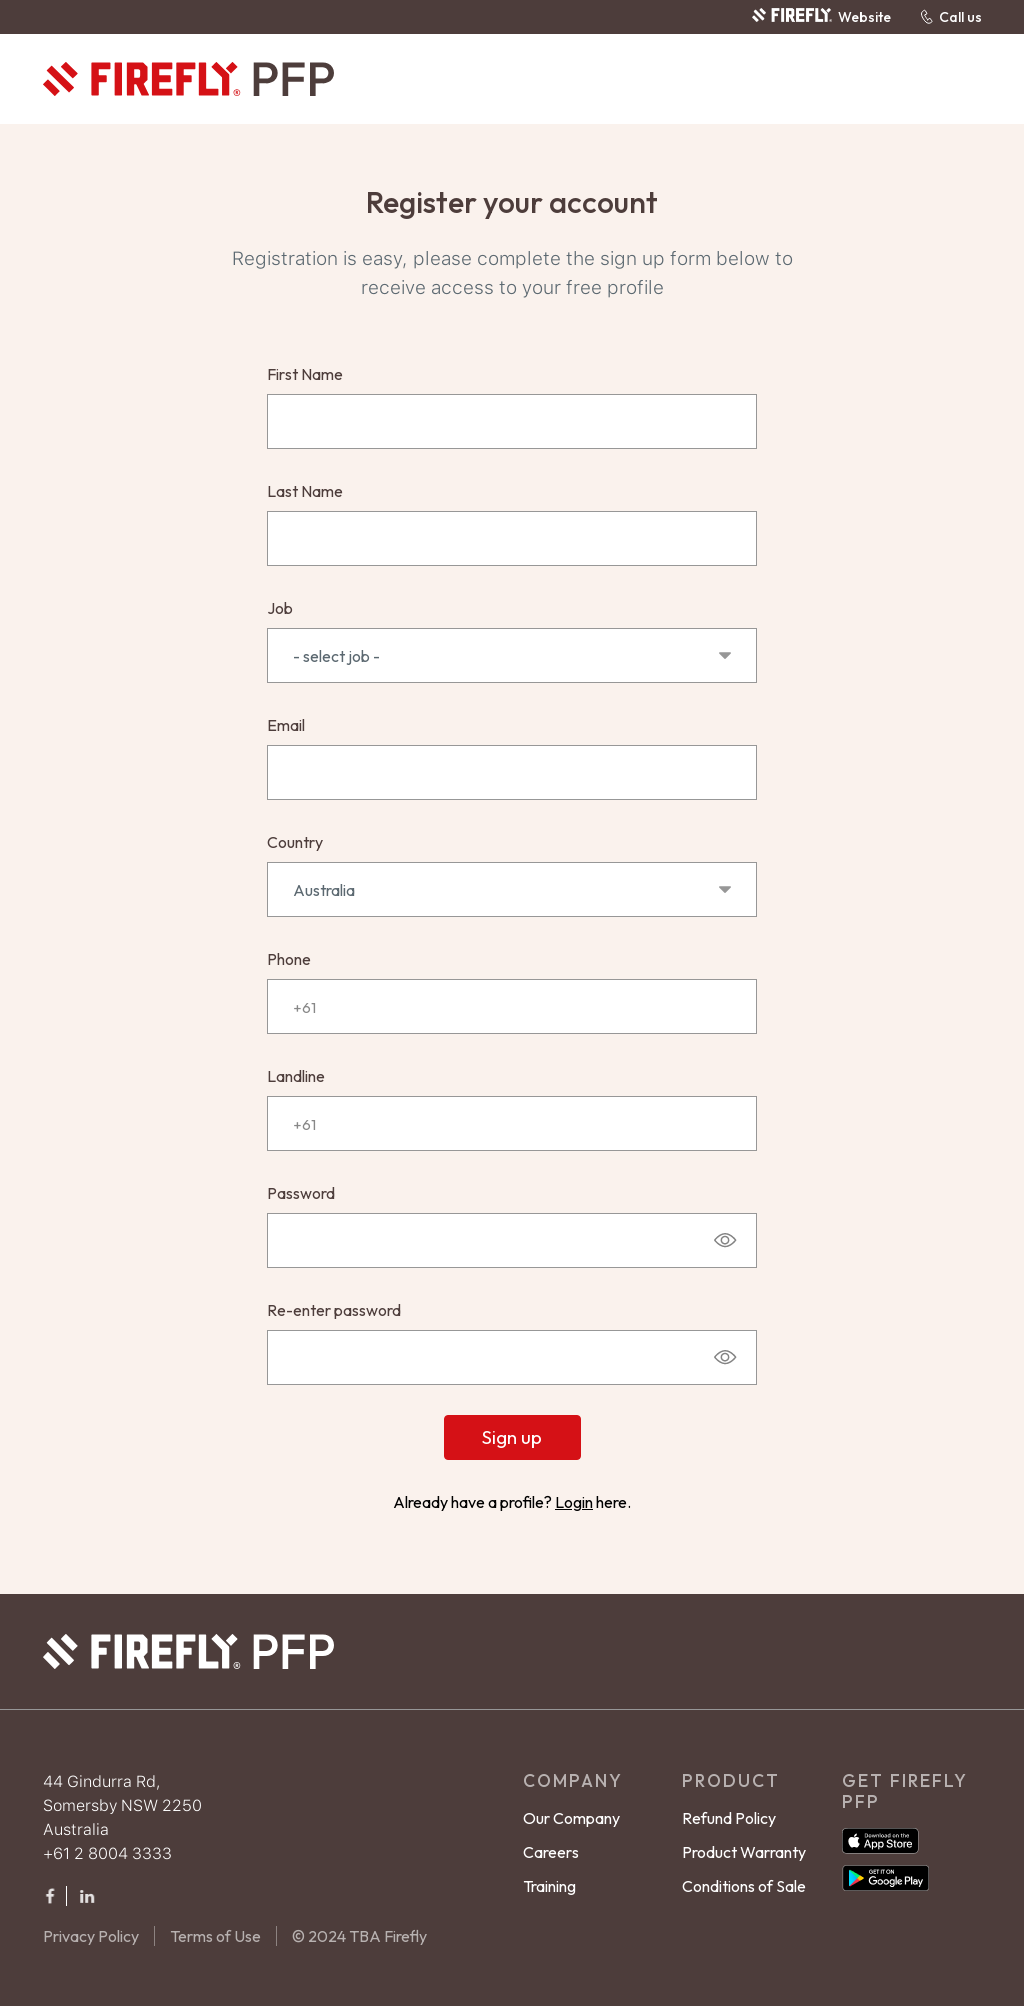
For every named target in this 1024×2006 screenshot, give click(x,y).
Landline (296, 1076)
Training (549, 1886)
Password (301, 1193)
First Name (305, 374)
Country (295, 842)
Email (286, 725)
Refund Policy (729, 1818)
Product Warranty (744, 1852)
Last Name (305, 491)
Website (821, 17)
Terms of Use (215, 1936)
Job (280, 608)
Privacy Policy (91, 1936)
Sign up (512, 1437)
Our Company (571, 1818)
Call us (951, 17)
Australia (512, 890)
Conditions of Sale (744, 1886)
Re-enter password (334, 1310)
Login (574, 1502)
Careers (551, 1852)
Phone (289, 959)
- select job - (512, 656)
